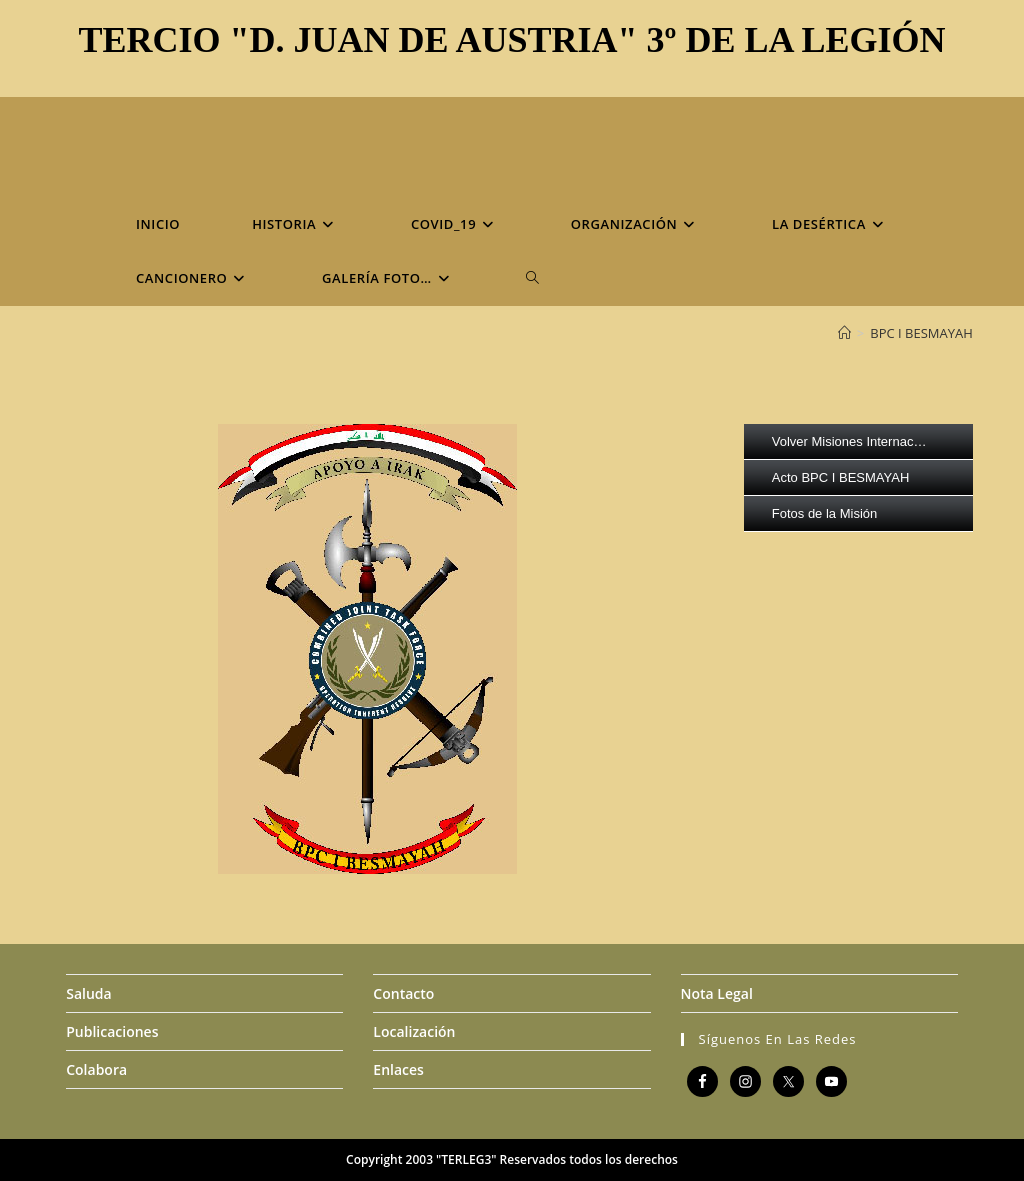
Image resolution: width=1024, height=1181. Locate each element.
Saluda (88, 993)
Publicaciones (112, 1031)
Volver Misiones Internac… (849, 441)
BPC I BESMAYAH (921, 333)
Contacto (403, 993)
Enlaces (398, 1069)
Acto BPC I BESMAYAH (841, 477)
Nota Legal (717, 993)
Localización (414, 1031)
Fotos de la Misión (825, 513)
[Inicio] (844, 333)
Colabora (96, 1069)
